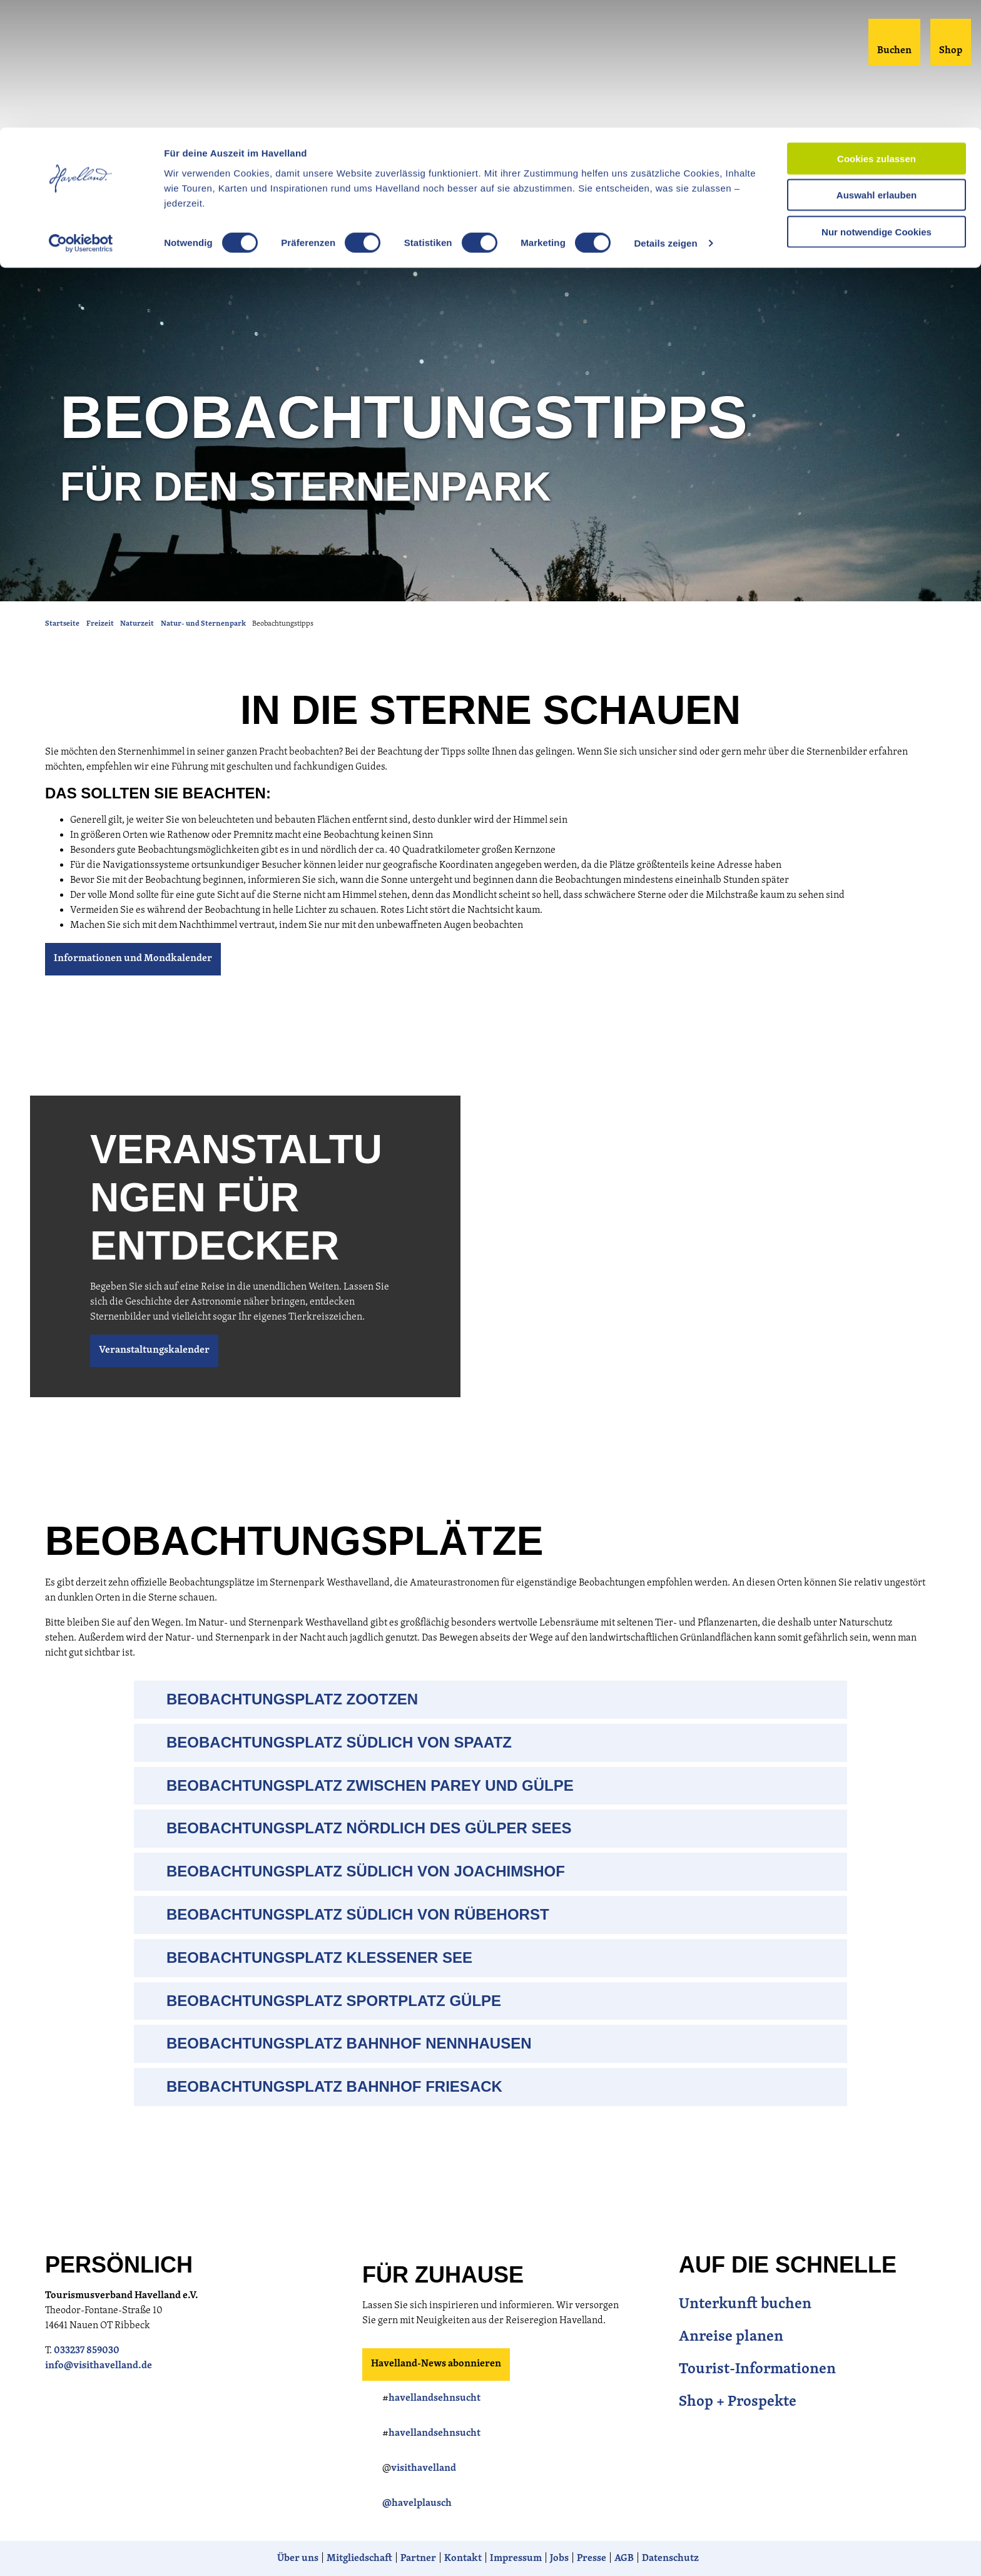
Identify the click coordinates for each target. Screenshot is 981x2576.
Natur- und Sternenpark (203, 624)
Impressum (516, 2558)
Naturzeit (137, 624)
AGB (624, 2558)
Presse (591, 2558)
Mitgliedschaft (359, 2558)
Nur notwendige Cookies (876, 104)
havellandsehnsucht (434, 2398)
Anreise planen (731, 2337)
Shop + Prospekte (737, 2402)
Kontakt (463, 2558)
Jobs (559, 2558)
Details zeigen (665, 116)
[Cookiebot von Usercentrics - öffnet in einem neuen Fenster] (81, 116)
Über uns (297, 2558)
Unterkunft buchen (745, 2304)
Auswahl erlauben (876, 68)
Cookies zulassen (876, 31)
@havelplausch (417, 2503)
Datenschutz (670, 2558)
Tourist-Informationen (757, 2369)
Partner (418, 2558)
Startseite (62, 624)
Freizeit (100, 624)
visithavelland (423, 2468)
